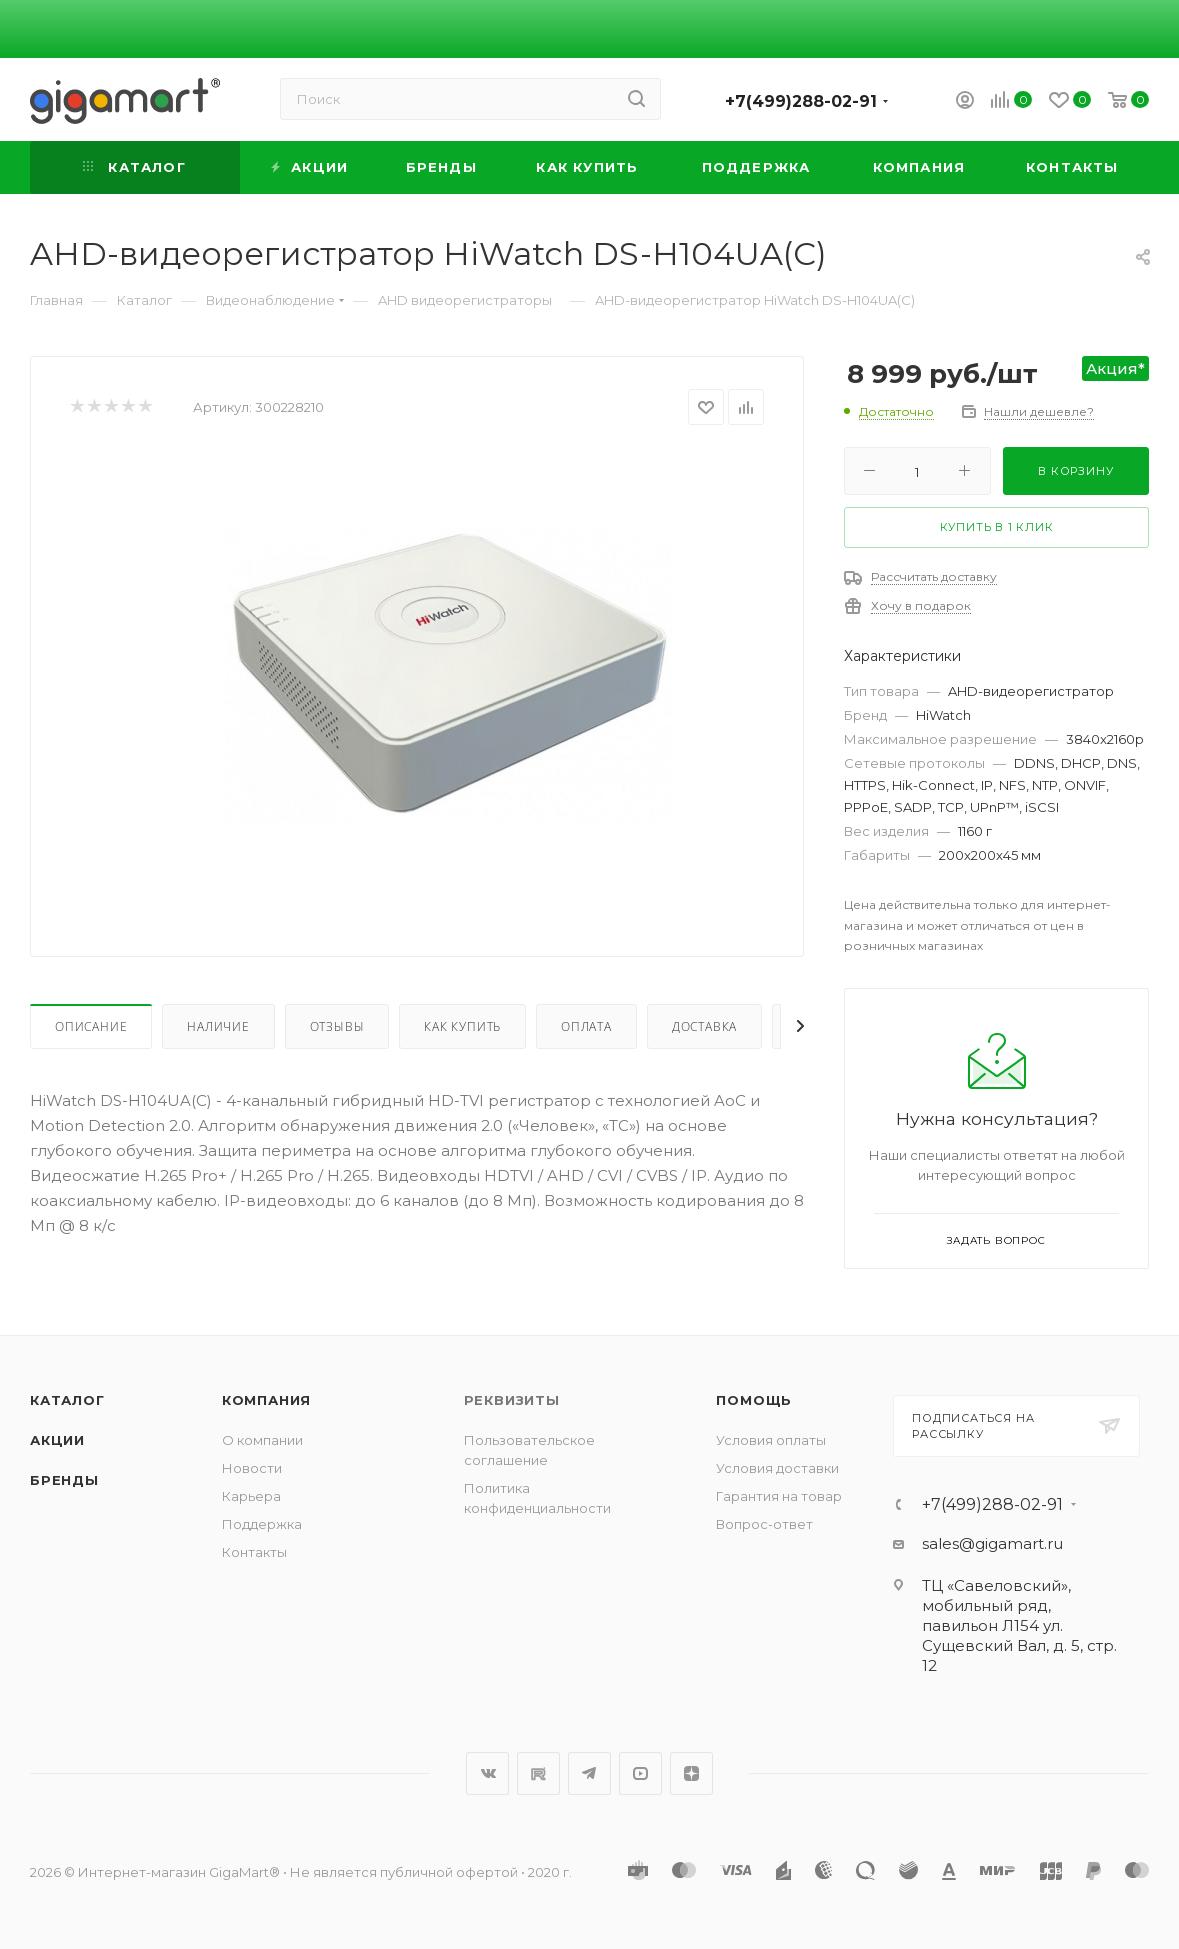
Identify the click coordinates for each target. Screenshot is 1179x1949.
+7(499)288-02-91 (801, 101)
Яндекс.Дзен (691, 1773)
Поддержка (262, 1524)
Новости (252, 1468)
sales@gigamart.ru (992, 1543)
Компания (266, 1400)
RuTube (538, 1773)
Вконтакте (487, 1773)
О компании (262, 1440)
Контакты (254, 1552)
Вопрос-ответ (764, 1524)
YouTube (640, 1773)
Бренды (64, 1480)
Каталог (67, 1400)
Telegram (589, 1773)
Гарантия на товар (779, 1496)
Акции (57, 1440)
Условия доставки (777, 1468)
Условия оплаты (771, 1440)
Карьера (251, 1496)
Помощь (754, 1400)
